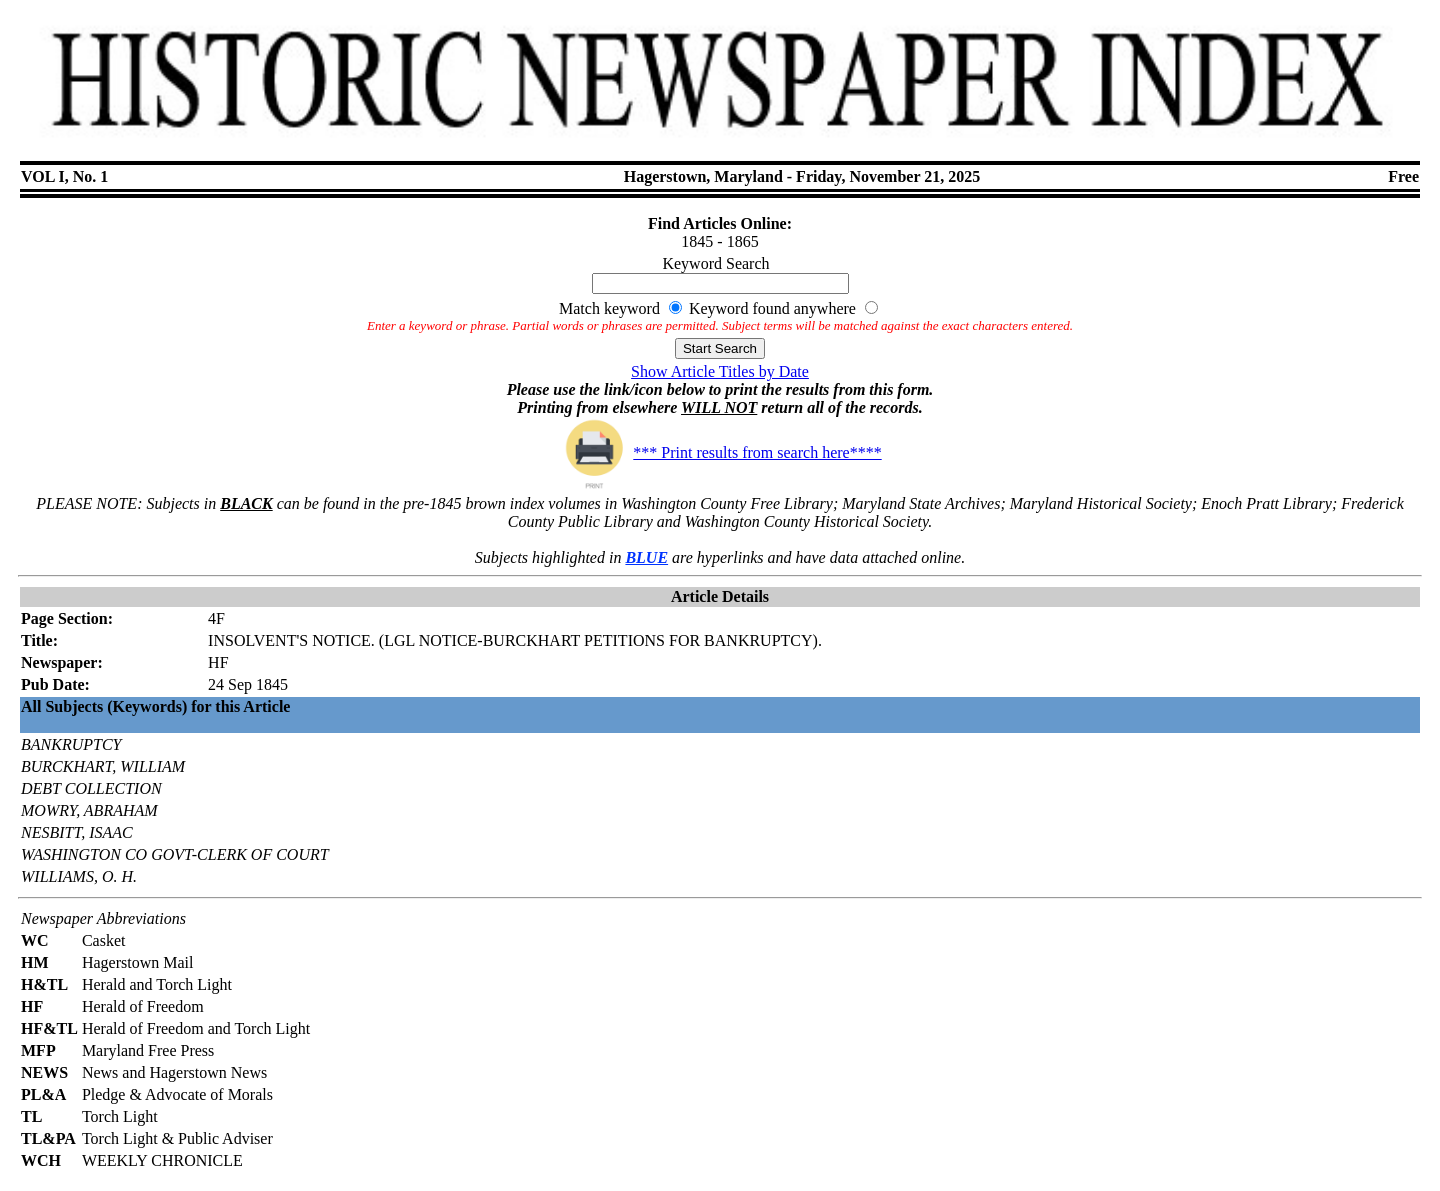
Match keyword (609, 308)
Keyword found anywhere (772, 308)
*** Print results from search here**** (719, 452)
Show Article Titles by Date (720, 371)
